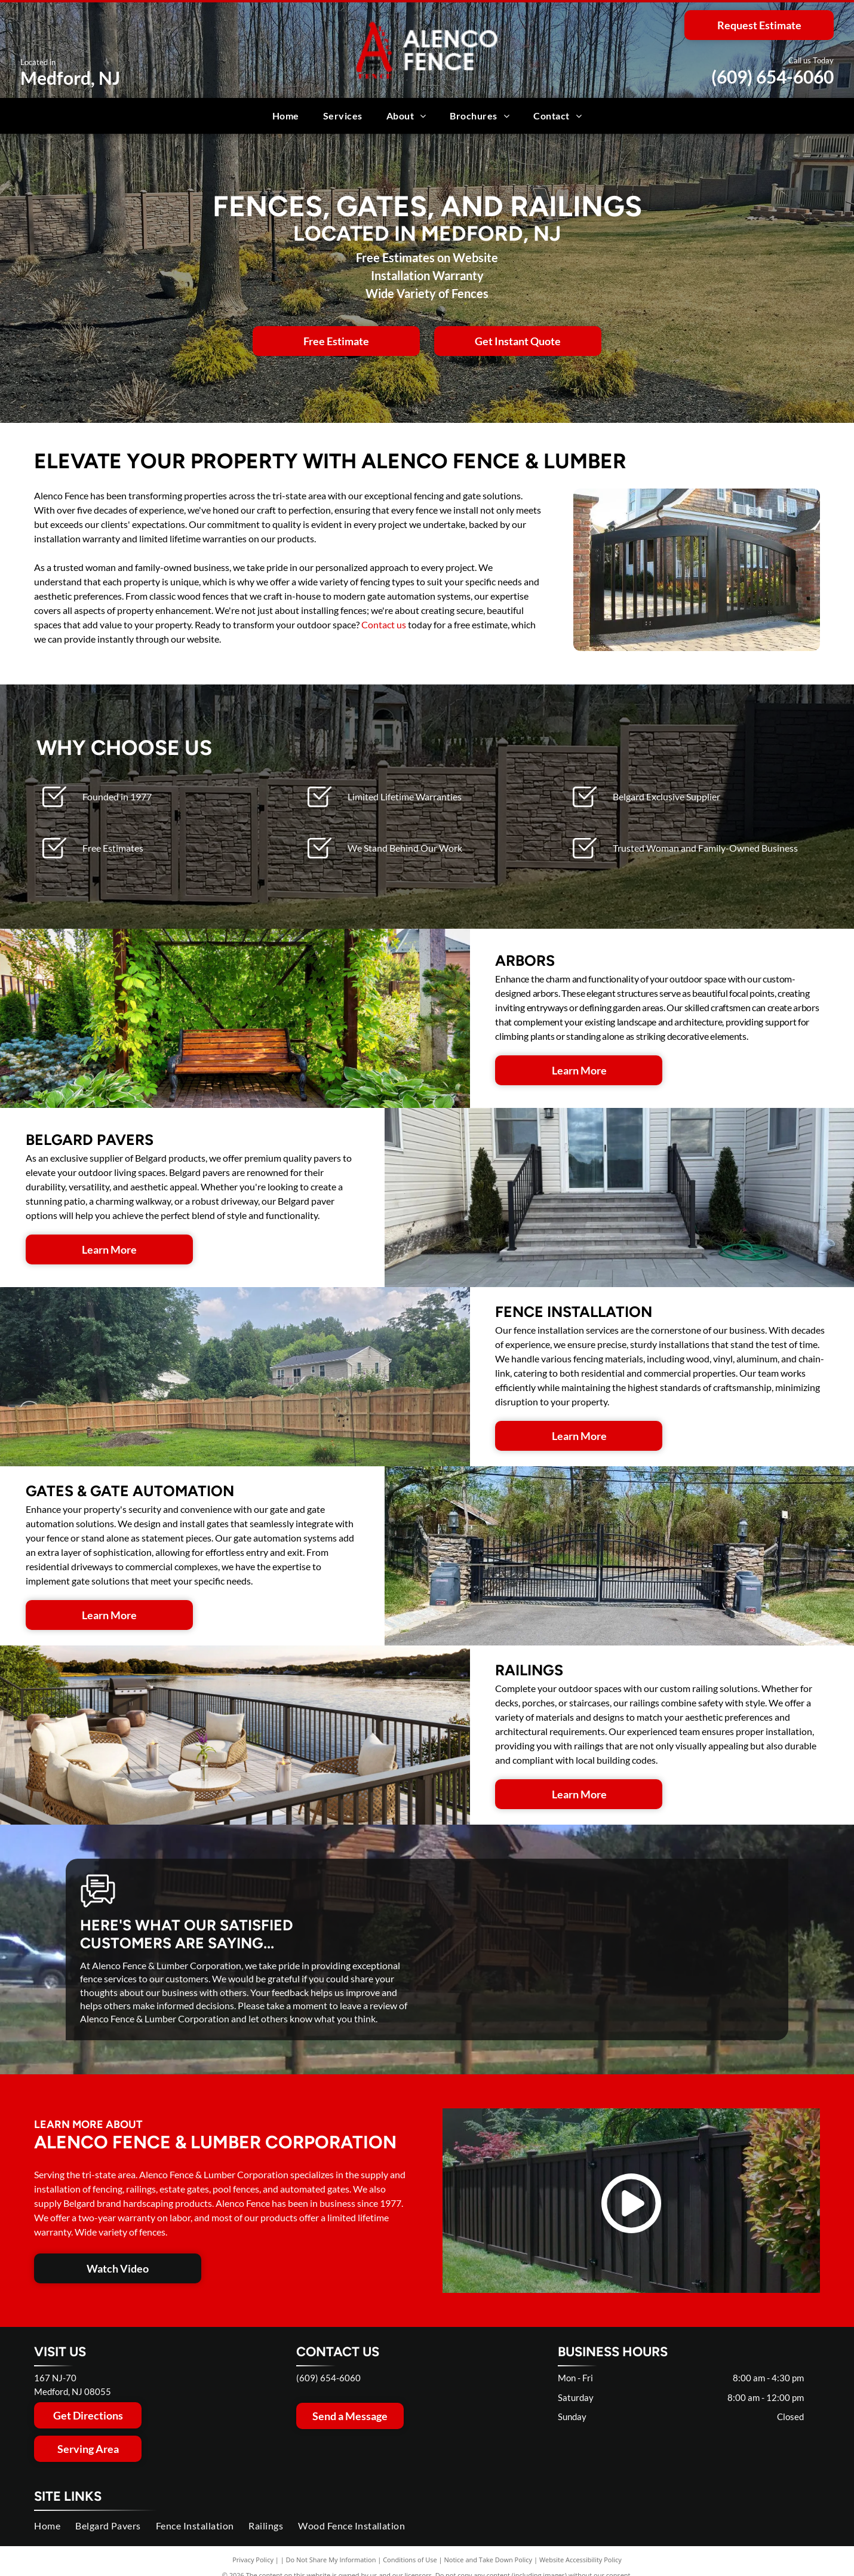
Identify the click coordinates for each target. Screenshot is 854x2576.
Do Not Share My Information (331, 2559)
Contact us (383, 624)
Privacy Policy (253, 2559)
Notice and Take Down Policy (488, 2559)
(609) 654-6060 (772, 76)
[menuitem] (285, 116)
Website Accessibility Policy (580, 2559)
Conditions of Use (410, 2559)
